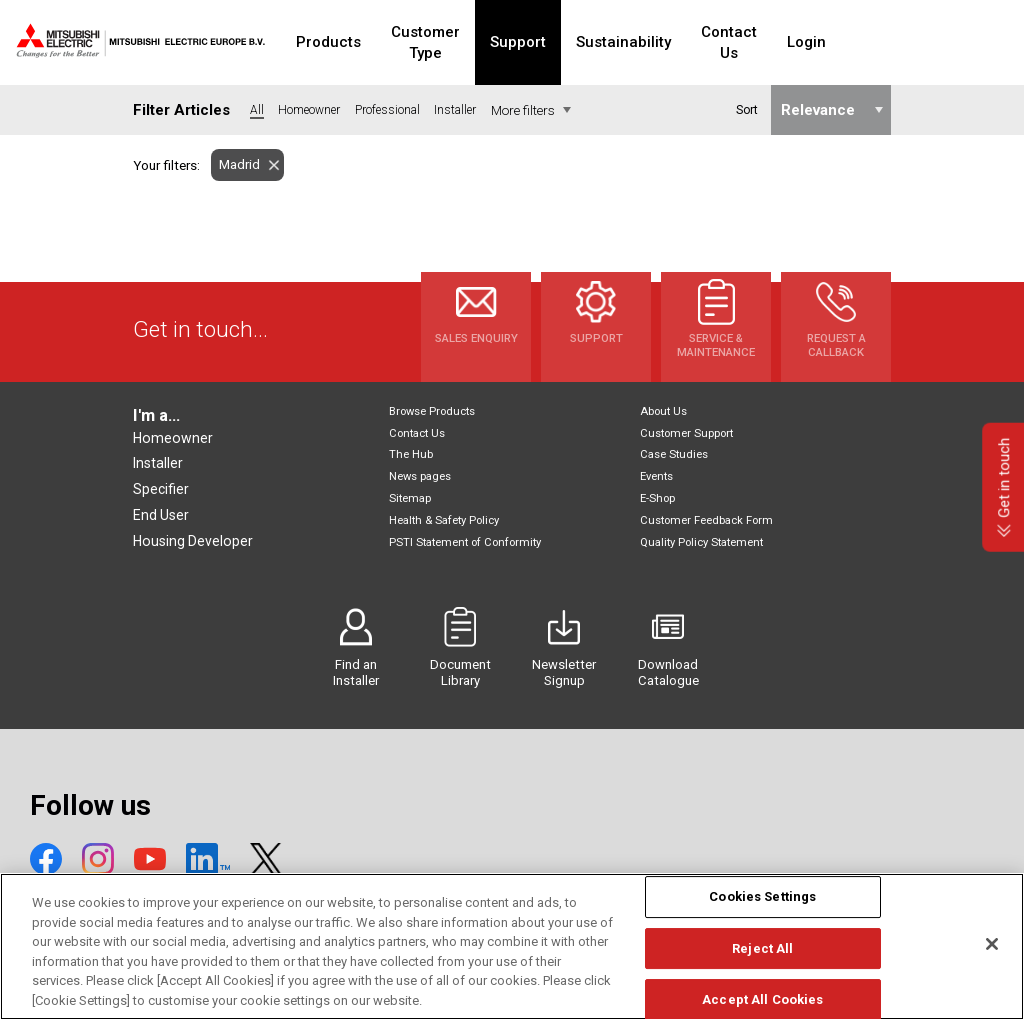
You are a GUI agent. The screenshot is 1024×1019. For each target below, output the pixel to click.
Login (878, 42)
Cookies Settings (762, 917)
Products (341, 42)
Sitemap (410, 498)
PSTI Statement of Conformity (465, 542)
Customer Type (457, 42)
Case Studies (674, 454)
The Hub (411, 454)
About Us (663, 411)
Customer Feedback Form (706, 520)
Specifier (161, 489)
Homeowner (173, 438)
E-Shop (657, 498)
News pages (420, 476)
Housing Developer (193, 541)
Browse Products (432, 411)
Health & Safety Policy (444, 520)
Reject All (762, 968)
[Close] (992, 965)
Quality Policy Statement (701, 542)
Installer (158, 463)
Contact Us (790, 42)
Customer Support (686, 433)
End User (161, 515)
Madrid (235, 164)
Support (568, 42)
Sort (746, 110)
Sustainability (673, 42)
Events (656, 476)
